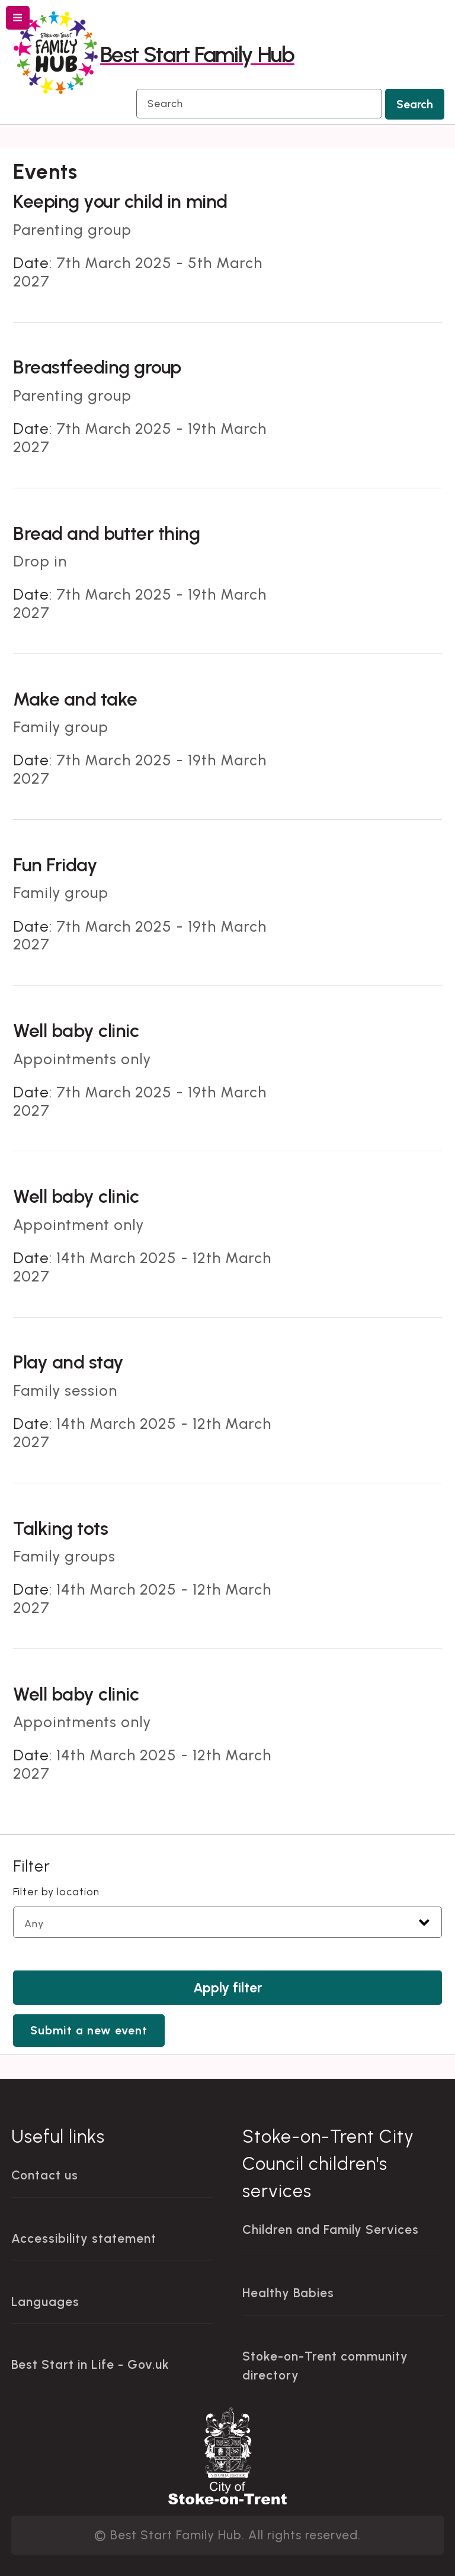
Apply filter (227, 1987)
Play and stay (68, 1362)
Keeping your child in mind (120, 201)
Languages (45, 2301)
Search (414, 104)
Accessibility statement (83, 2238)
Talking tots (60, 1528)
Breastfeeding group (97, 367)
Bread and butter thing (106, 533)
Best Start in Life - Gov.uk (90, 2364)
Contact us (44, 2175)
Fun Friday (55, 865)
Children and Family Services (330, 2229)
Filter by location (56, 1891)
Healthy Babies (288, 2292)
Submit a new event (89, 2030)
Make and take (75, 699)
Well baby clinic (76, 1030)
